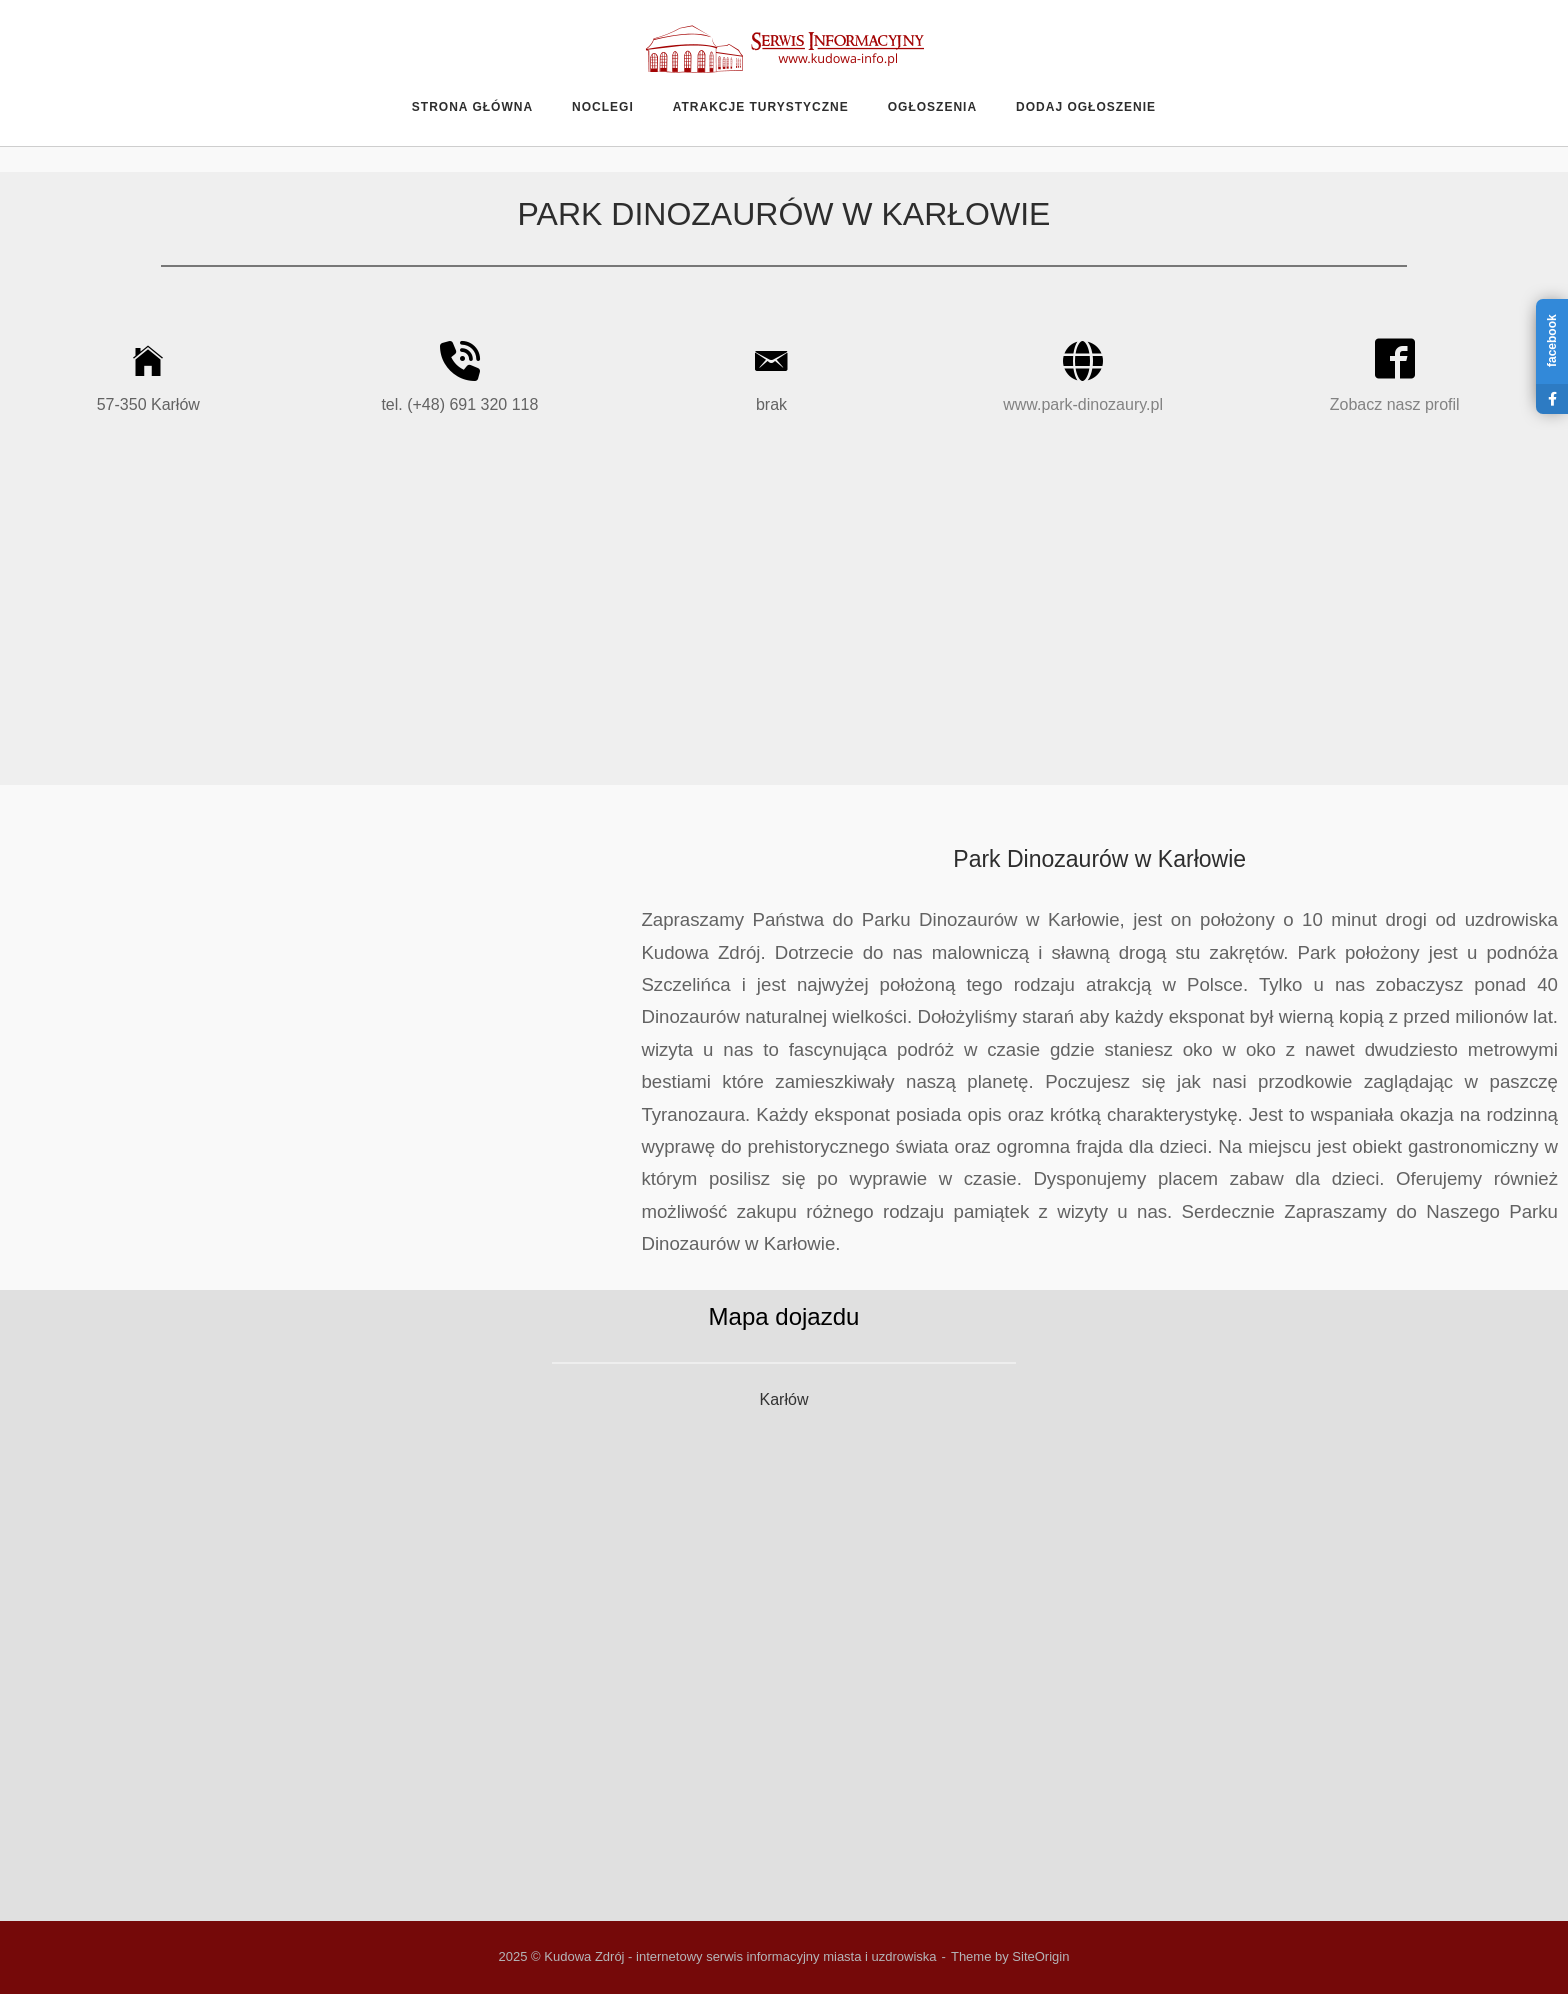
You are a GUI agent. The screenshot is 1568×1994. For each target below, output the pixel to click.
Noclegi (603, 107)
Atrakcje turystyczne (761, 107)
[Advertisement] (784, 615)
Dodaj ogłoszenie (1086, 107)
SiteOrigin (1040, 1956)
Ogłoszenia (932, 107)
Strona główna (472, 107)
